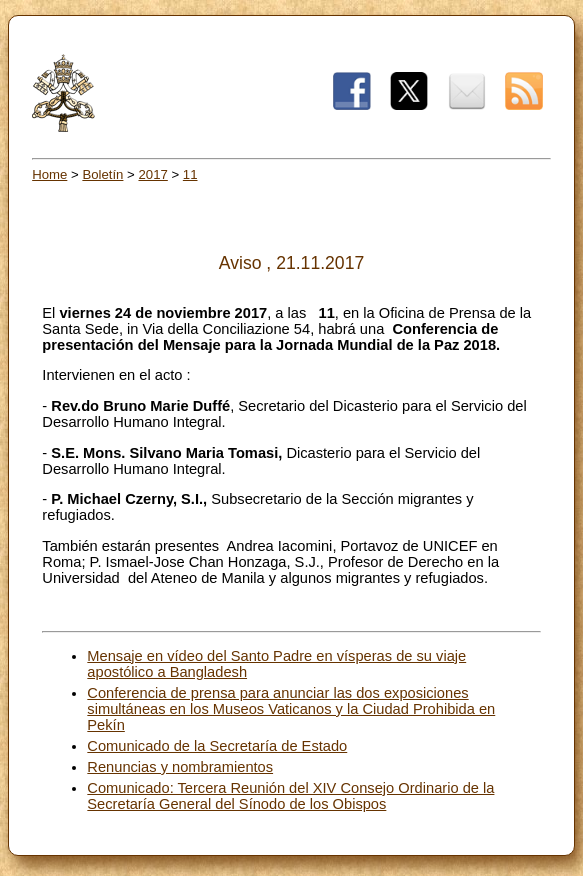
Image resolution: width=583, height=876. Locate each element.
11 (190, 174)
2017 (152, 174)
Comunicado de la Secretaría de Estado (217, 746)
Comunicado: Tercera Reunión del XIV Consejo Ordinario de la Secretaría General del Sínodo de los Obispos (290, 796)
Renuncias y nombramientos (180, 767)
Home (49, 174)
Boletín (102, 174)
